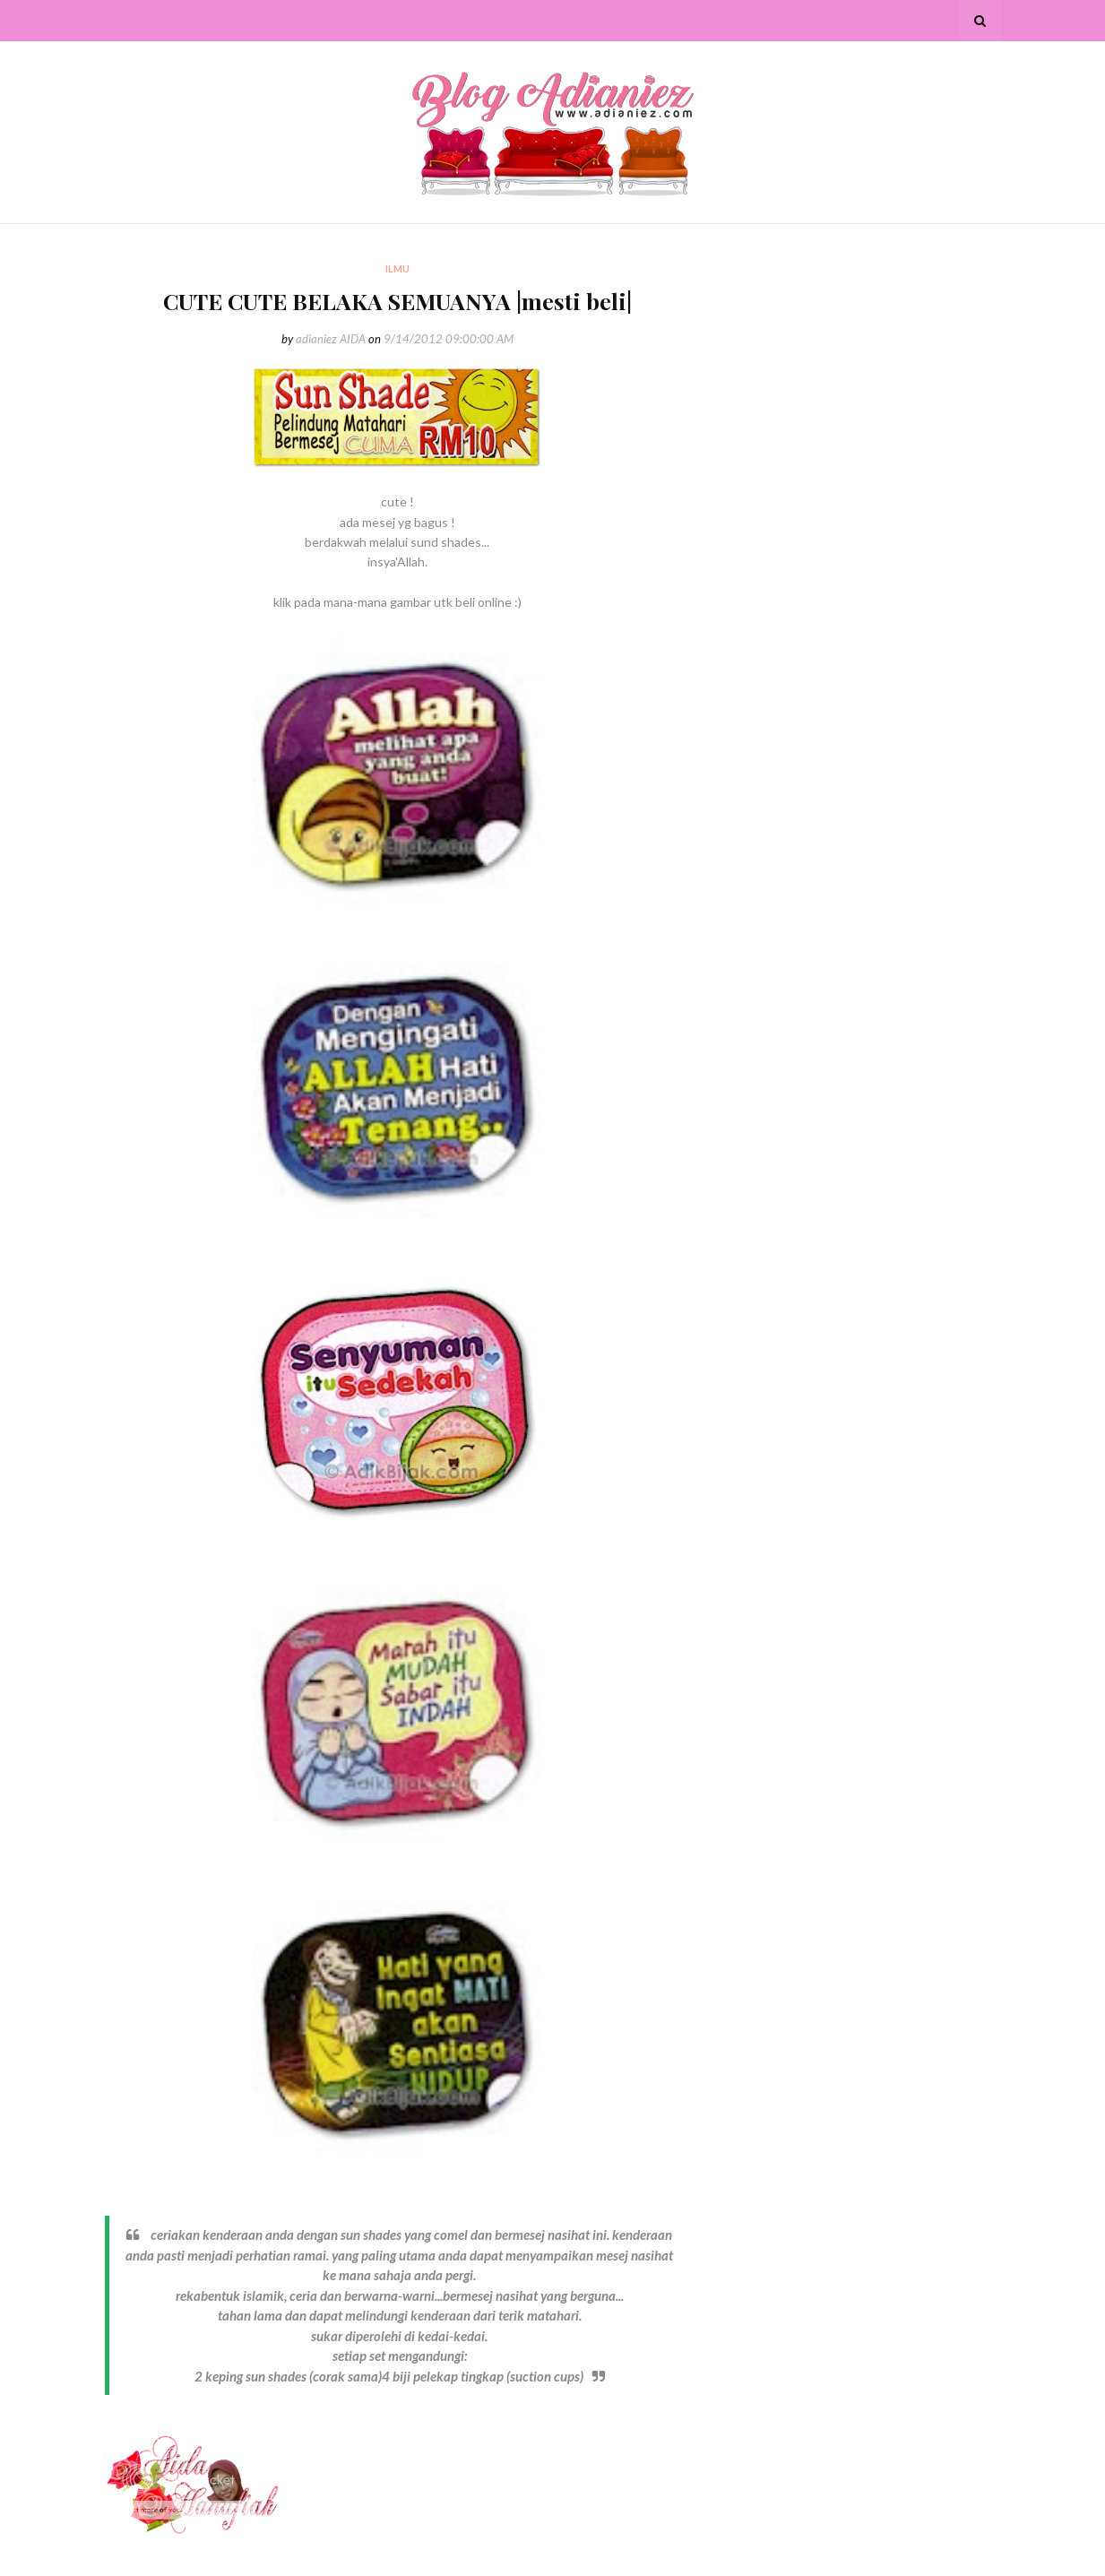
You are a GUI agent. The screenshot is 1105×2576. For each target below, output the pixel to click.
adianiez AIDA (331, 339)
